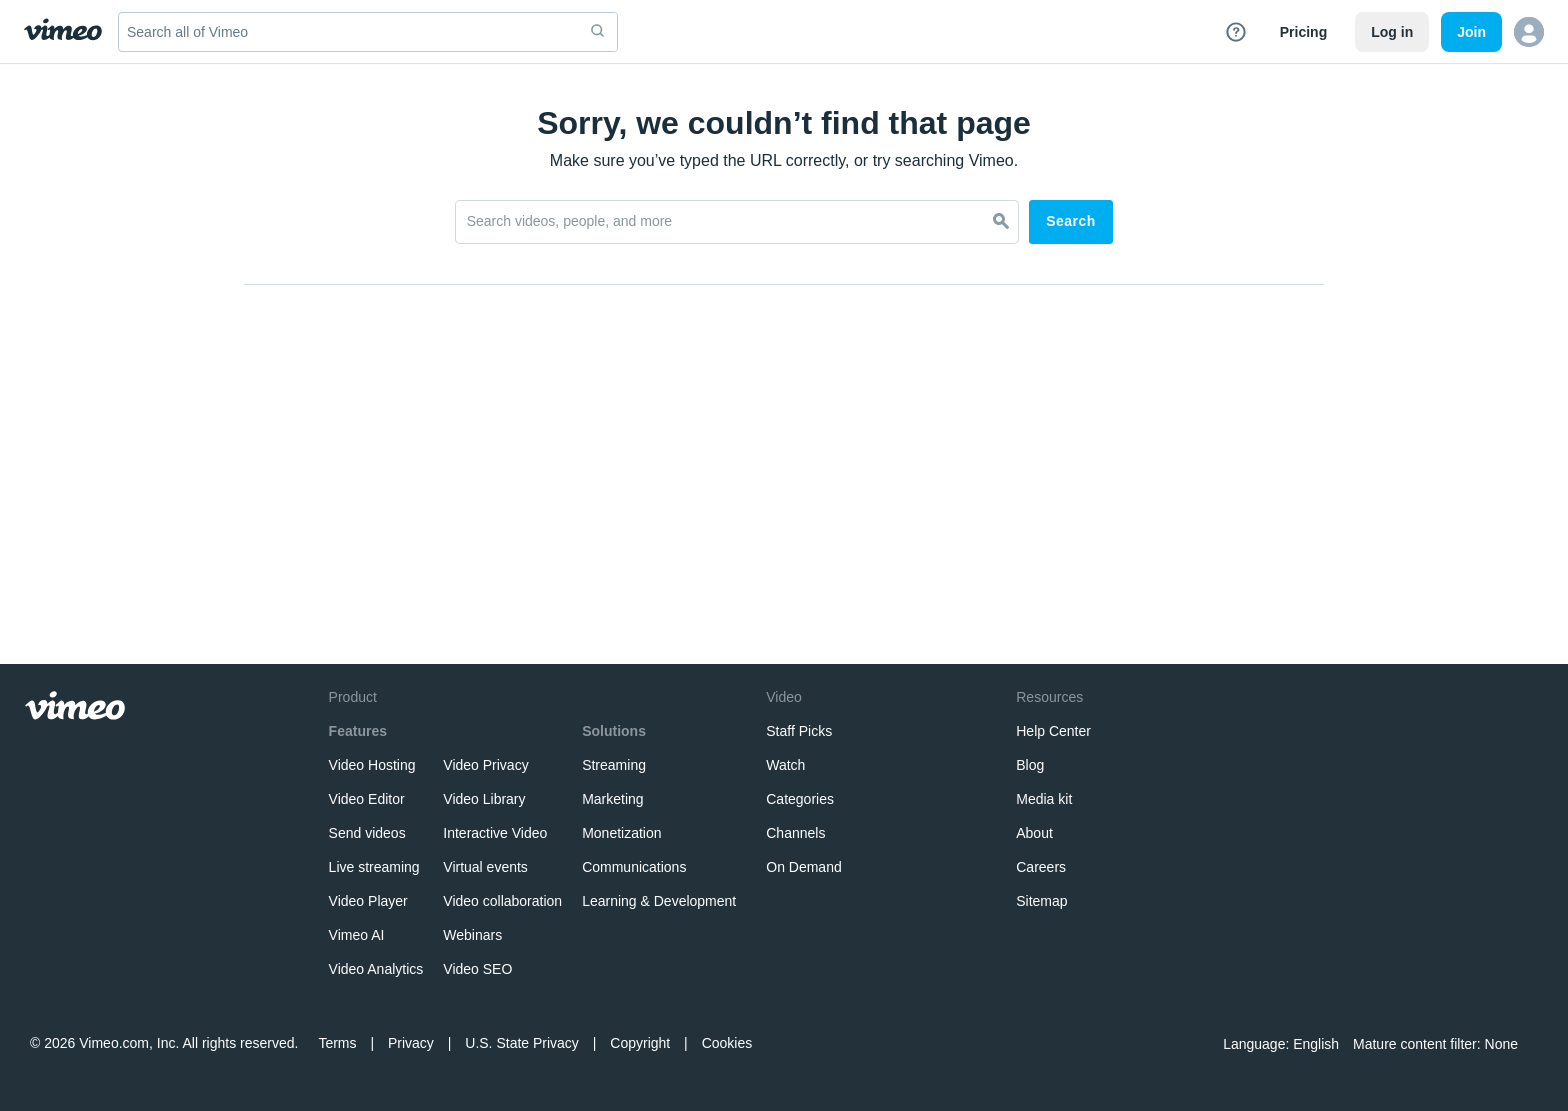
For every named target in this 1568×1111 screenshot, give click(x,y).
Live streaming (374, 867)
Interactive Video (495, 833)
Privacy (411, 1043)
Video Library (484, 799)
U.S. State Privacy (522, 1043)
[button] (1529, 32)
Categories (800, 799)
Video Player (368, 901)
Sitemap (1041, 901)
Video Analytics (376, 969)
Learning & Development (659, 901)
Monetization (621, 833)
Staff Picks (799, 731)
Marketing (612, 799)
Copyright (640, 1043)
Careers (1041, 867)
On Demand (803, 867)
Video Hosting (372, 765)
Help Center (1053, 731)
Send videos (367, 833)
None (1501, 1044)
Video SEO (477, 969)
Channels (795, 833)
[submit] (598, 32)
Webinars (472, 935)
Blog (1030, 765)
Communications (634, 867)
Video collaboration (502, 901)
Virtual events (485, 867)
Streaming (614, 765)
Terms (337, 1043)
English (1316, 1044)
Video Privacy (485, 765)
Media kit (1044, 799)
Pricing (1303, 32)
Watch (785, 765)
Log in (1392, 32)
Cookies (727, 1043)
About (1034, 833)
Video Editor (367, 799)
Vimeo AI (357, 935)
